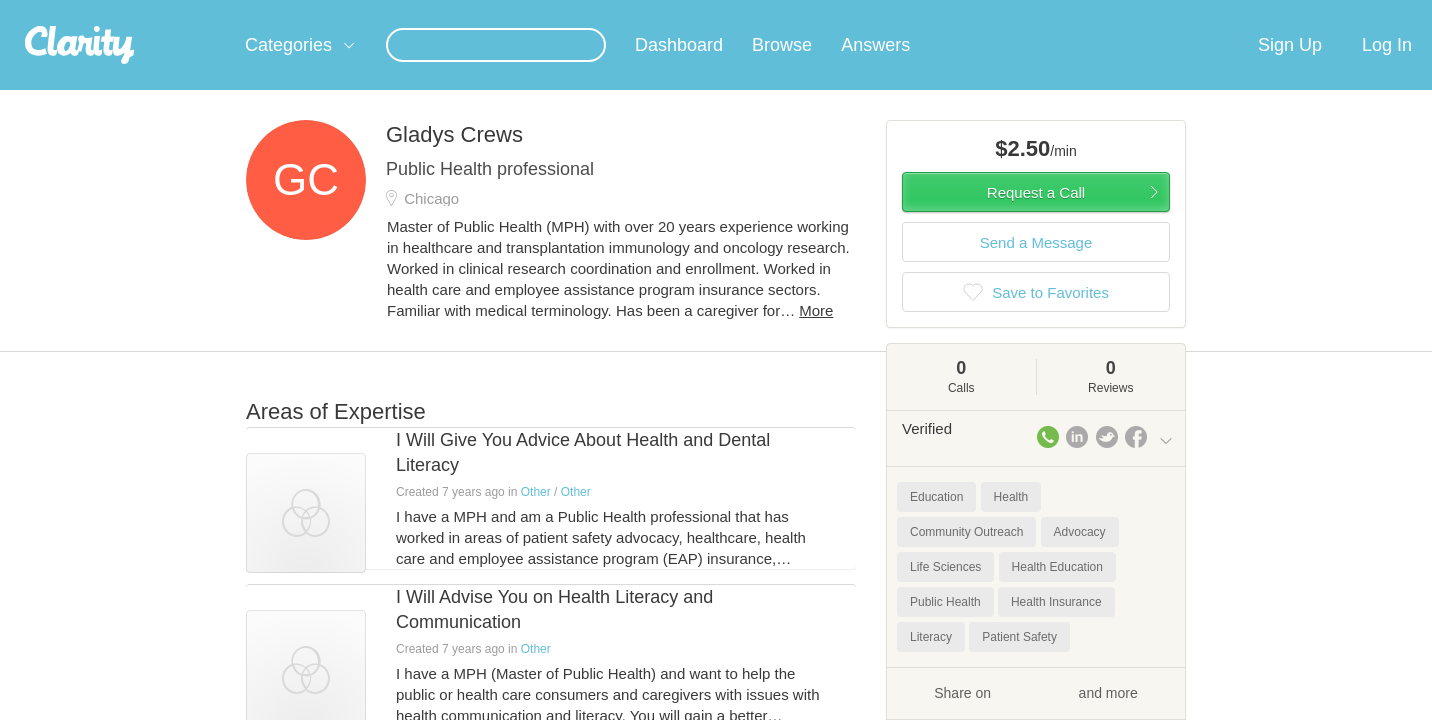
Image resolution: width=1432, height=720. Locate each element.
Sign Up (1290, 69)
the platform (215, 11)
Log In (1387, 69)
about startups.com (1245, 13)
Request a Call (1036, 216)
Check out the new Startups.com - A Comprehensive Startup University (956, 13)
